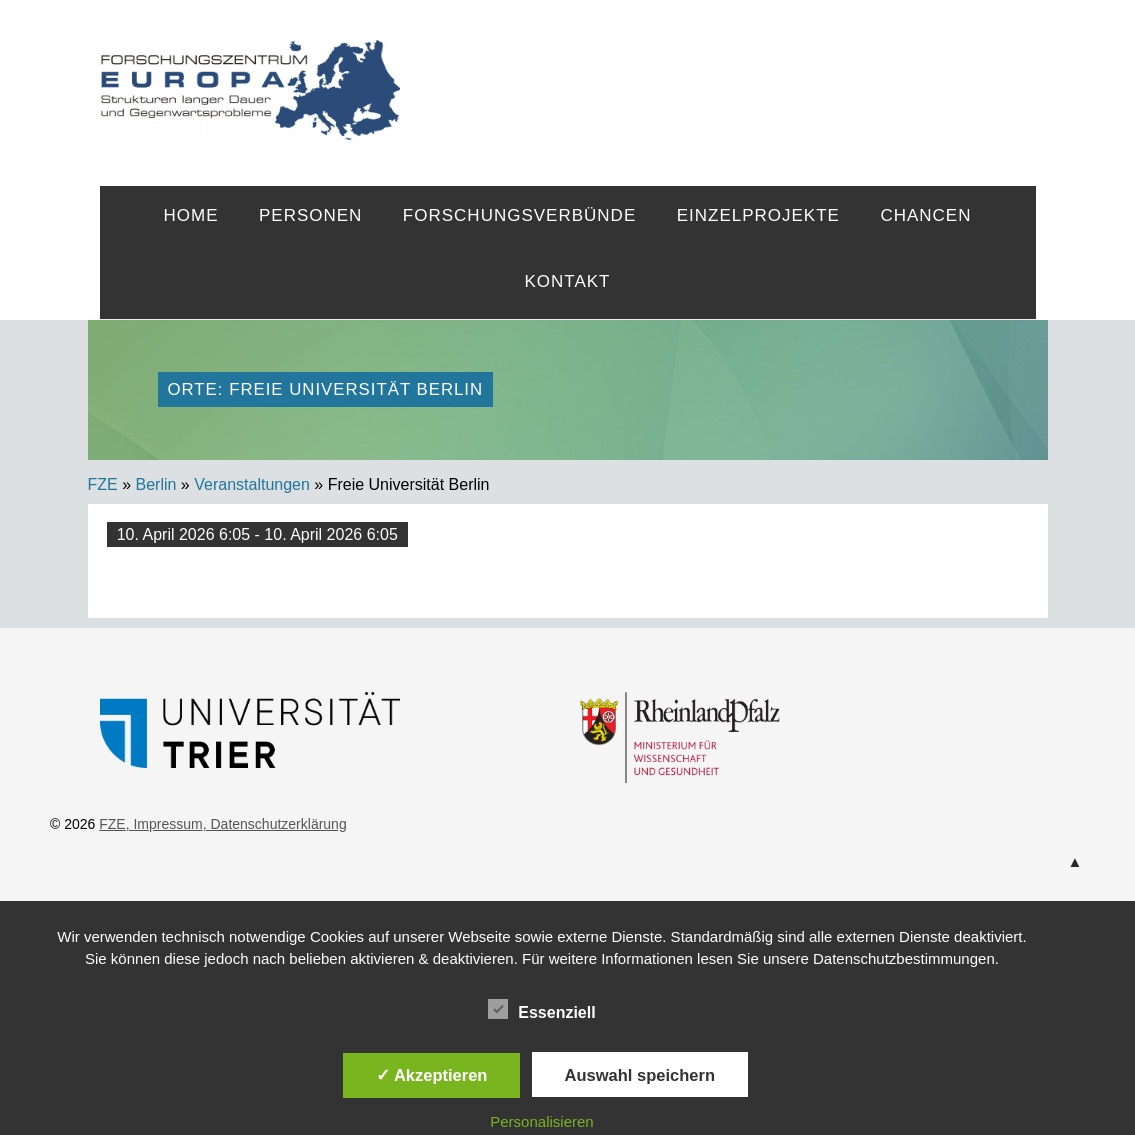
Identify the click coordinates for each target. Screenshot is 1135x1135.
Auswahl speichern (640, 1075)
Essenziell (541, 1009)
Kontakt (567, 281)
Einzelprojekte (758, 215)
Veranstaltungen (252, 484)
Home (191, 215)
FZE (718, 72)
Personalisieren (541, 1121)
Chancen (925, 215)
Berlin (156, 484)
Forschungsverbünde (519, 215)
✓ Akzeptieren (432, 1075)
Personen (310, 215)
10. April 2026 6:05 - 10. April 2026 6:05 (257, 534)
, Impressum (164, 824)
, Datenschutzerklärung (275, 824)
